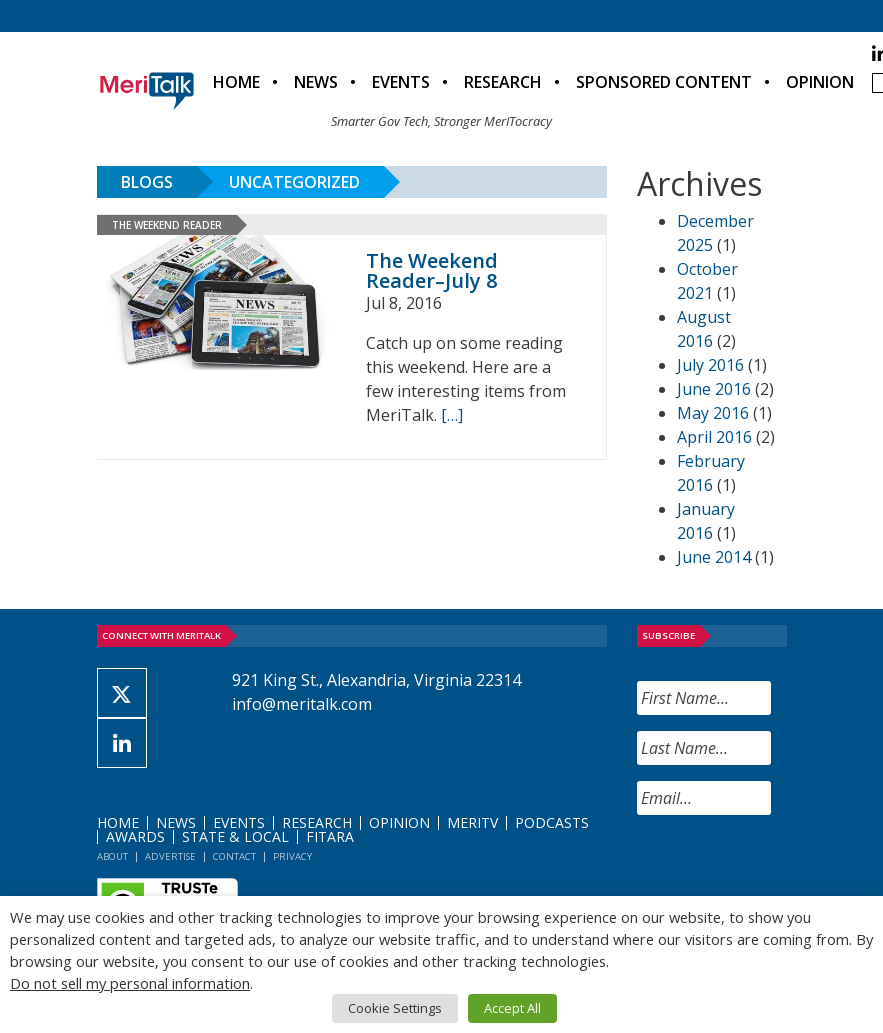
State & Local (235, 836)
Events (401, 82)
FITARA (330, 836)
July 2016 (710, 365)
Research (503, 82)
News (316, 82)
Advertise (170, 856)
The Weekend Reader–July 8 (432, 270)
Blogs (147, 182)
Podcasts (552, 822)
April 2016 (714, 437)
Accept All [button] (512, 1008)
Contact (234, 856)
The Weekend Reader (167, 225)
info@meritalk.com (302, 704)
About (112, 856)
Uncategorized (294, 182)
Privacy (292, 856)
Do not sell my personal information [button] (130, 983)
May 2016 (713, 413)
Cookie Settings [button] (395, 1008)
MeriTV (472, 822)
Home (236, 82)
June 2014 (714, 557)
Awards (135, 836)
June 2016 (714, 389)
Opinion (820, 82)
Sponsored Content (664, 82)
